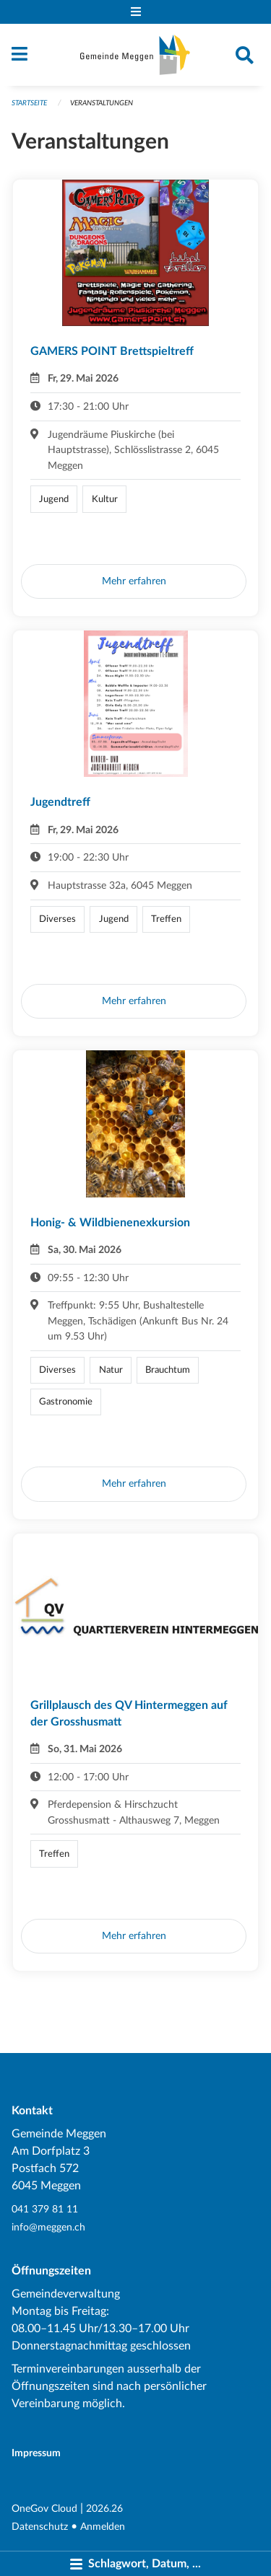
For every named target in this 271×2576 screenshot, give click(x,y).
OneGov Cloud (44, 2508)
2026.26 (104, 2508)
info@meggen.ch (48, 2227)
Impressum (36, 2453)
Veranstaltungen (101, 103)
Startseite (29, 103)
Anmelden (102, 2526)
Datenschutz (40, 2526)
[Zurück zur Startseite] (135, 55)
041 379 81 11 (45, 2209)
